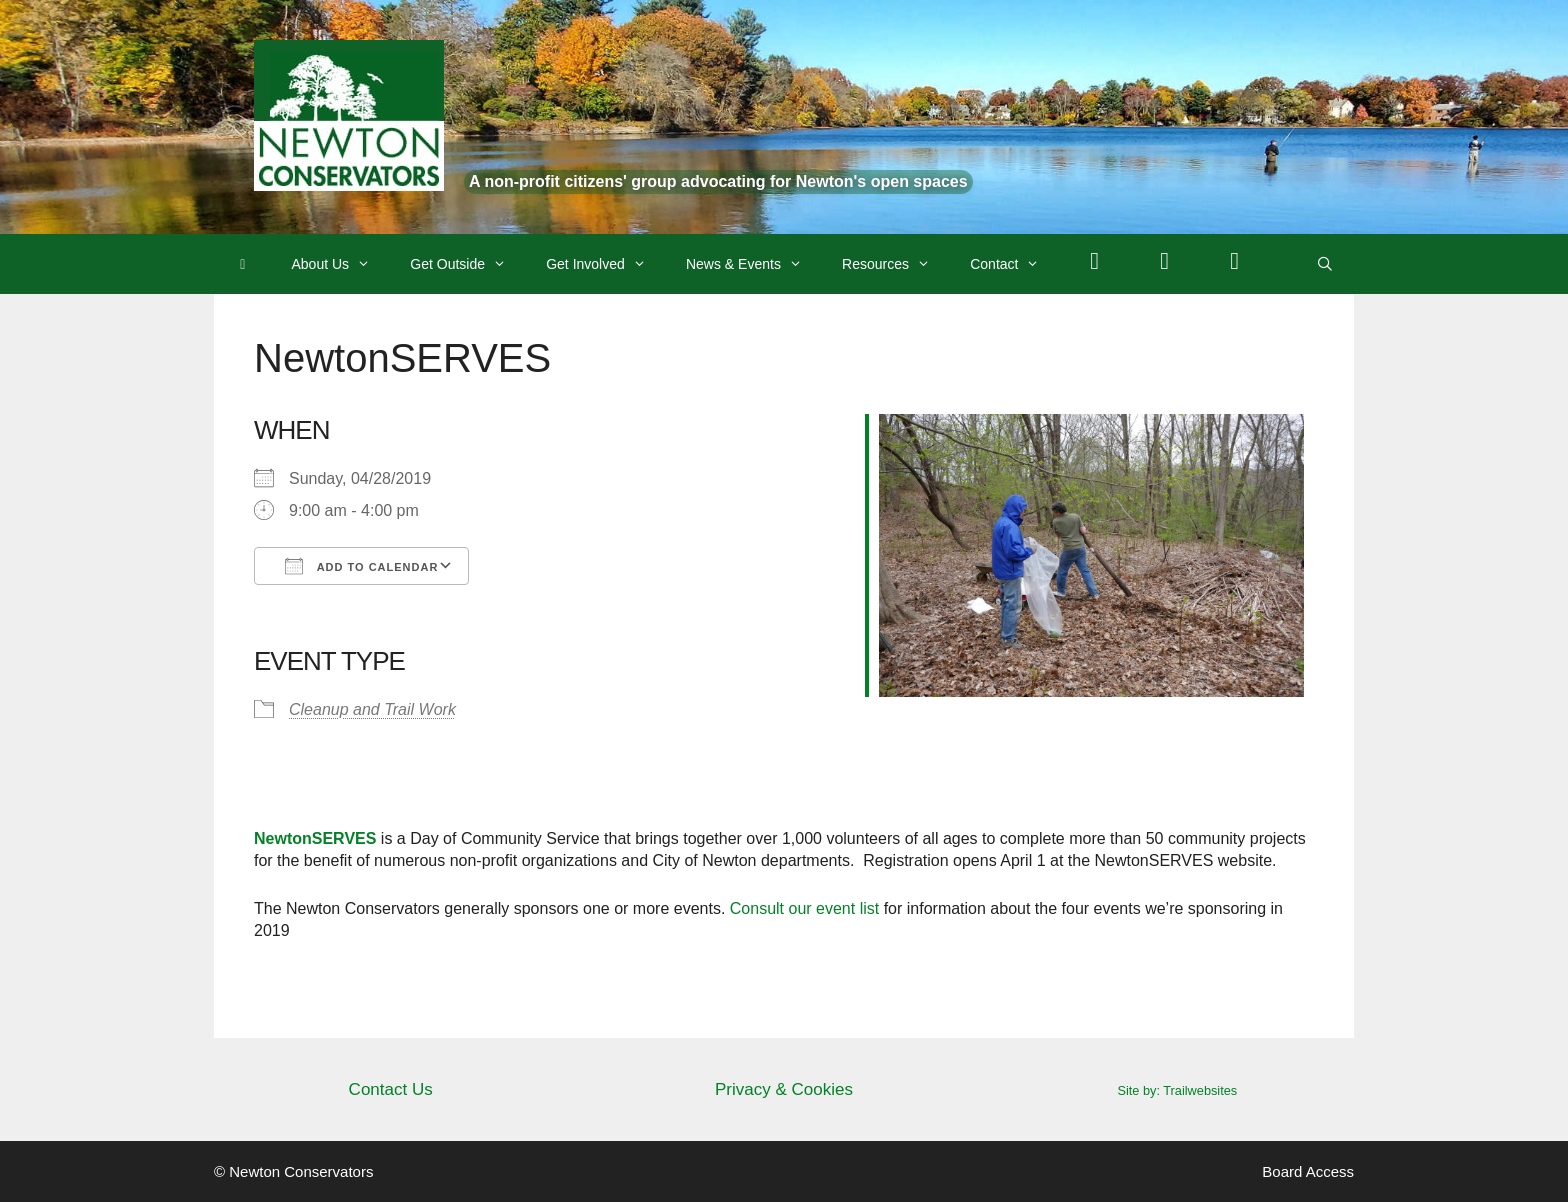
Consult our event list (804, 908)
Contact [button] (1014, 264)
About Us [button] (341, 264)
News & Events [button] (754, 264)
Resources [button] (896, 264)
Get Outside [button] (468, 264)
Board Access (1308, 1171)
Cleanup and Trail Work (372, 709)
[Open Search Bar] (1325, 264)
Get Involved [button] (606, 264)
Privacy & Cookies (784, 1089)
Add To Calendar (361, 566)
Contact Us (391, 1089)
